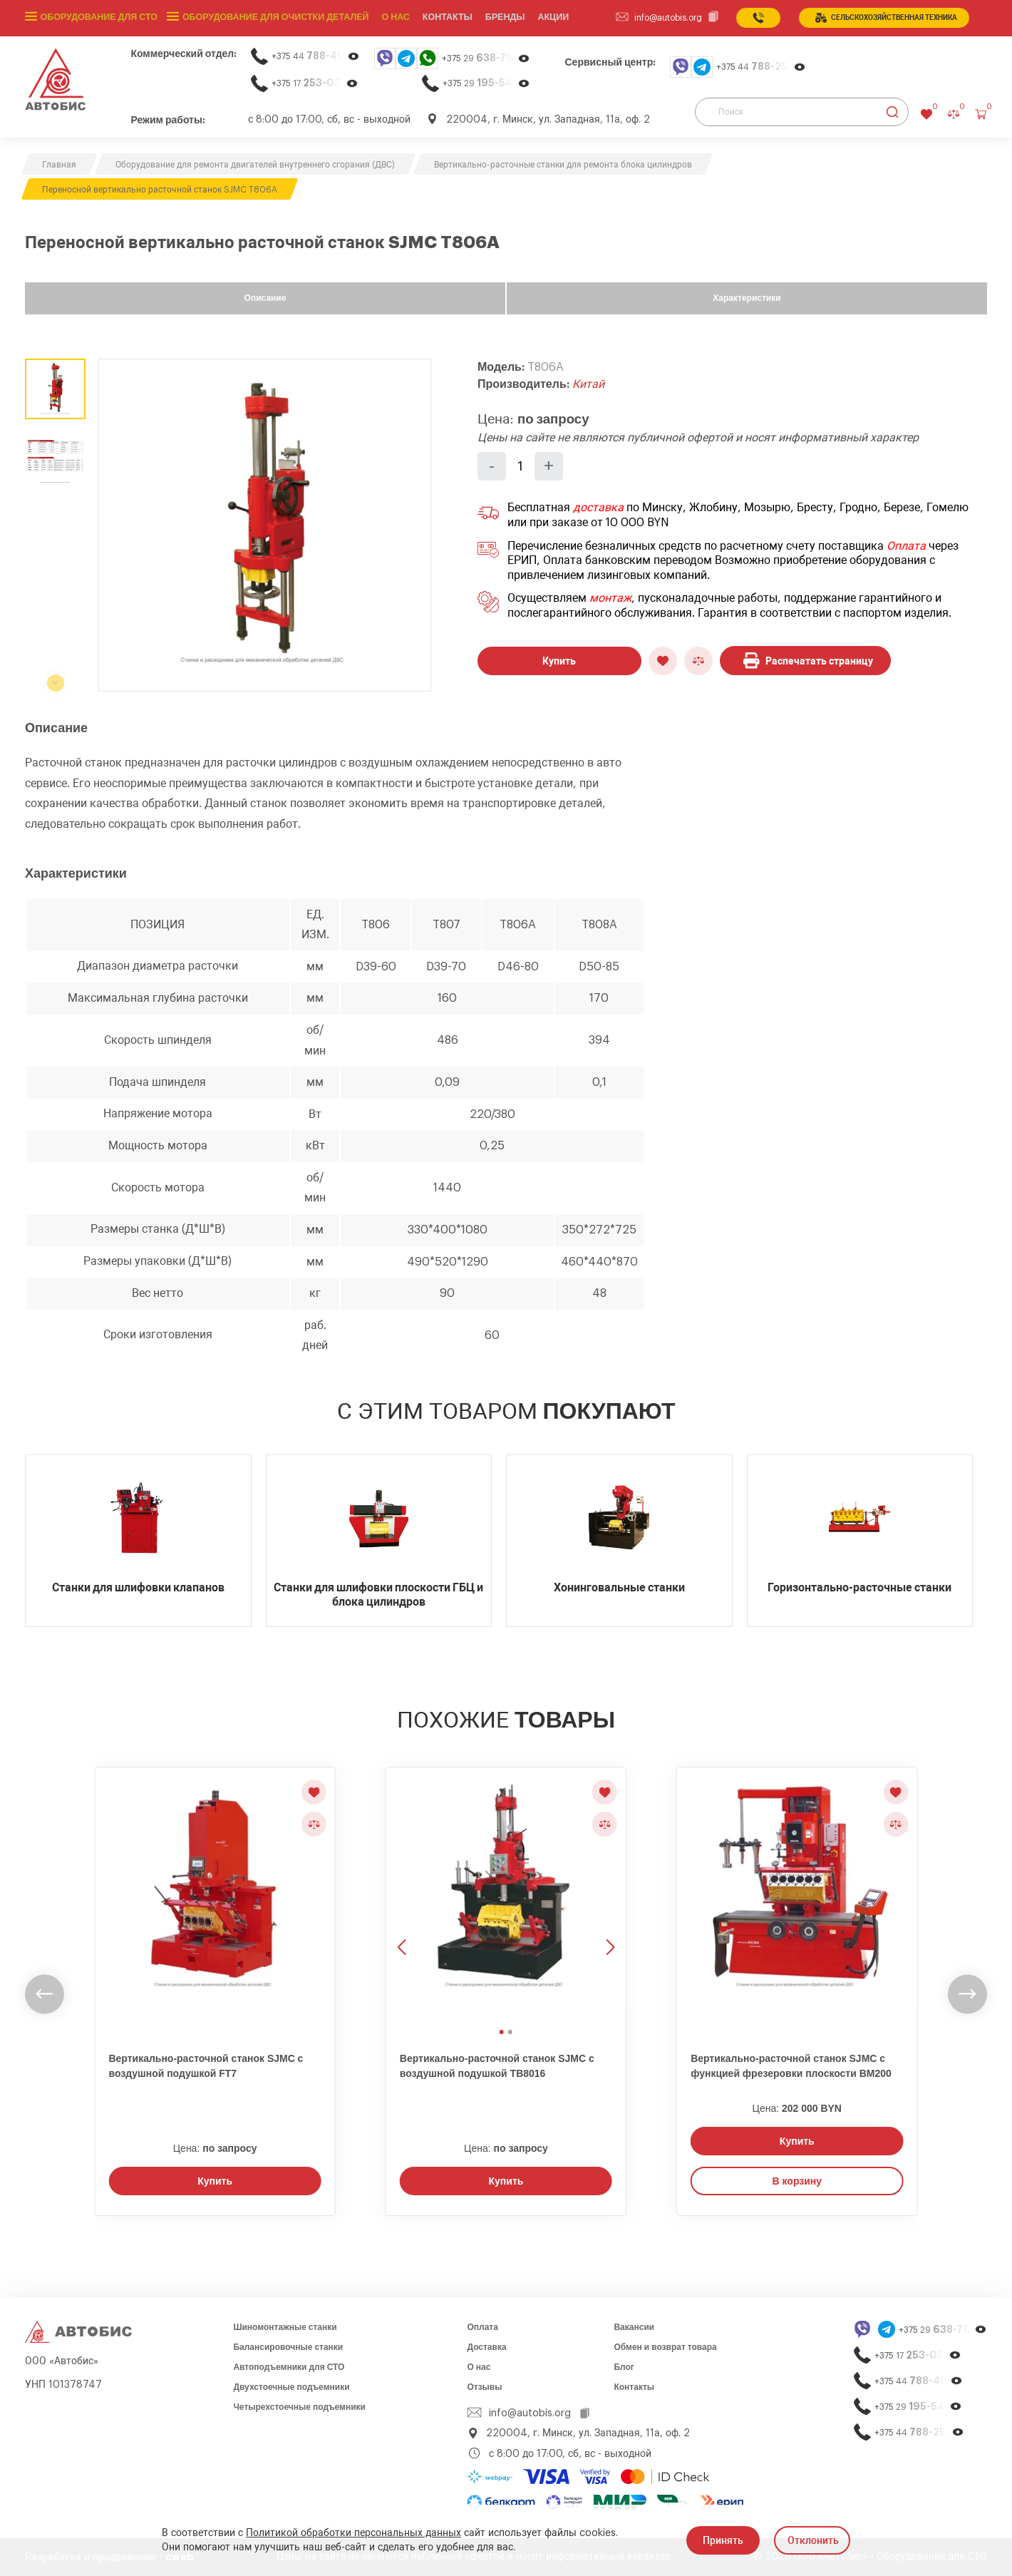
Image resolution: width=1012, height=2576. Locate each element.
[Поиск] (802, 112)
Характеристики (746, 298)
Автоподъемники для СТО (288, 2367)
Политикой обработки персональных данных (353, 2533)
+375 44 (316, 56)
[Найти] (893, 112)
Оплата (906, 546)
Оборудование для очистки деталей (271, 18)
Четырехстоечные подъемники (299, 2407)
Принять (723, 2540)
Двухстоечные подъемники (291, 2387)
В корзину (797, 2181)
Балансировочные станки (288, 2347)
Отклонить (813, 2540)
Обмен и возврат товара (665, 2347)
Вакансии (634, 2327)
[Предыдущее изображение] (403, 1895)
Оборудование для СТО (97, 18)
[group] (264, 525)
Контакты (634, 2387)
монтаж (610, 598)
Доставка (486, 2347)
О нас (389, 18)
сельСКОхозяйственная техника (886, 18)
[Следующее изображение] (609, 1895)
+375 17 (315, 83)
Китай (588, 384)
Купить (559, 661)
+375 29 (486, 58)
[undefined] (44, 1993)
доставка (598, 507)
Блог (624, 2367)
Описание (265, 298)
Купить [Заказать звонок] (214, 2181)
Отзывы (484, 2387)
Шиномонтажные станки (284, 2327)
